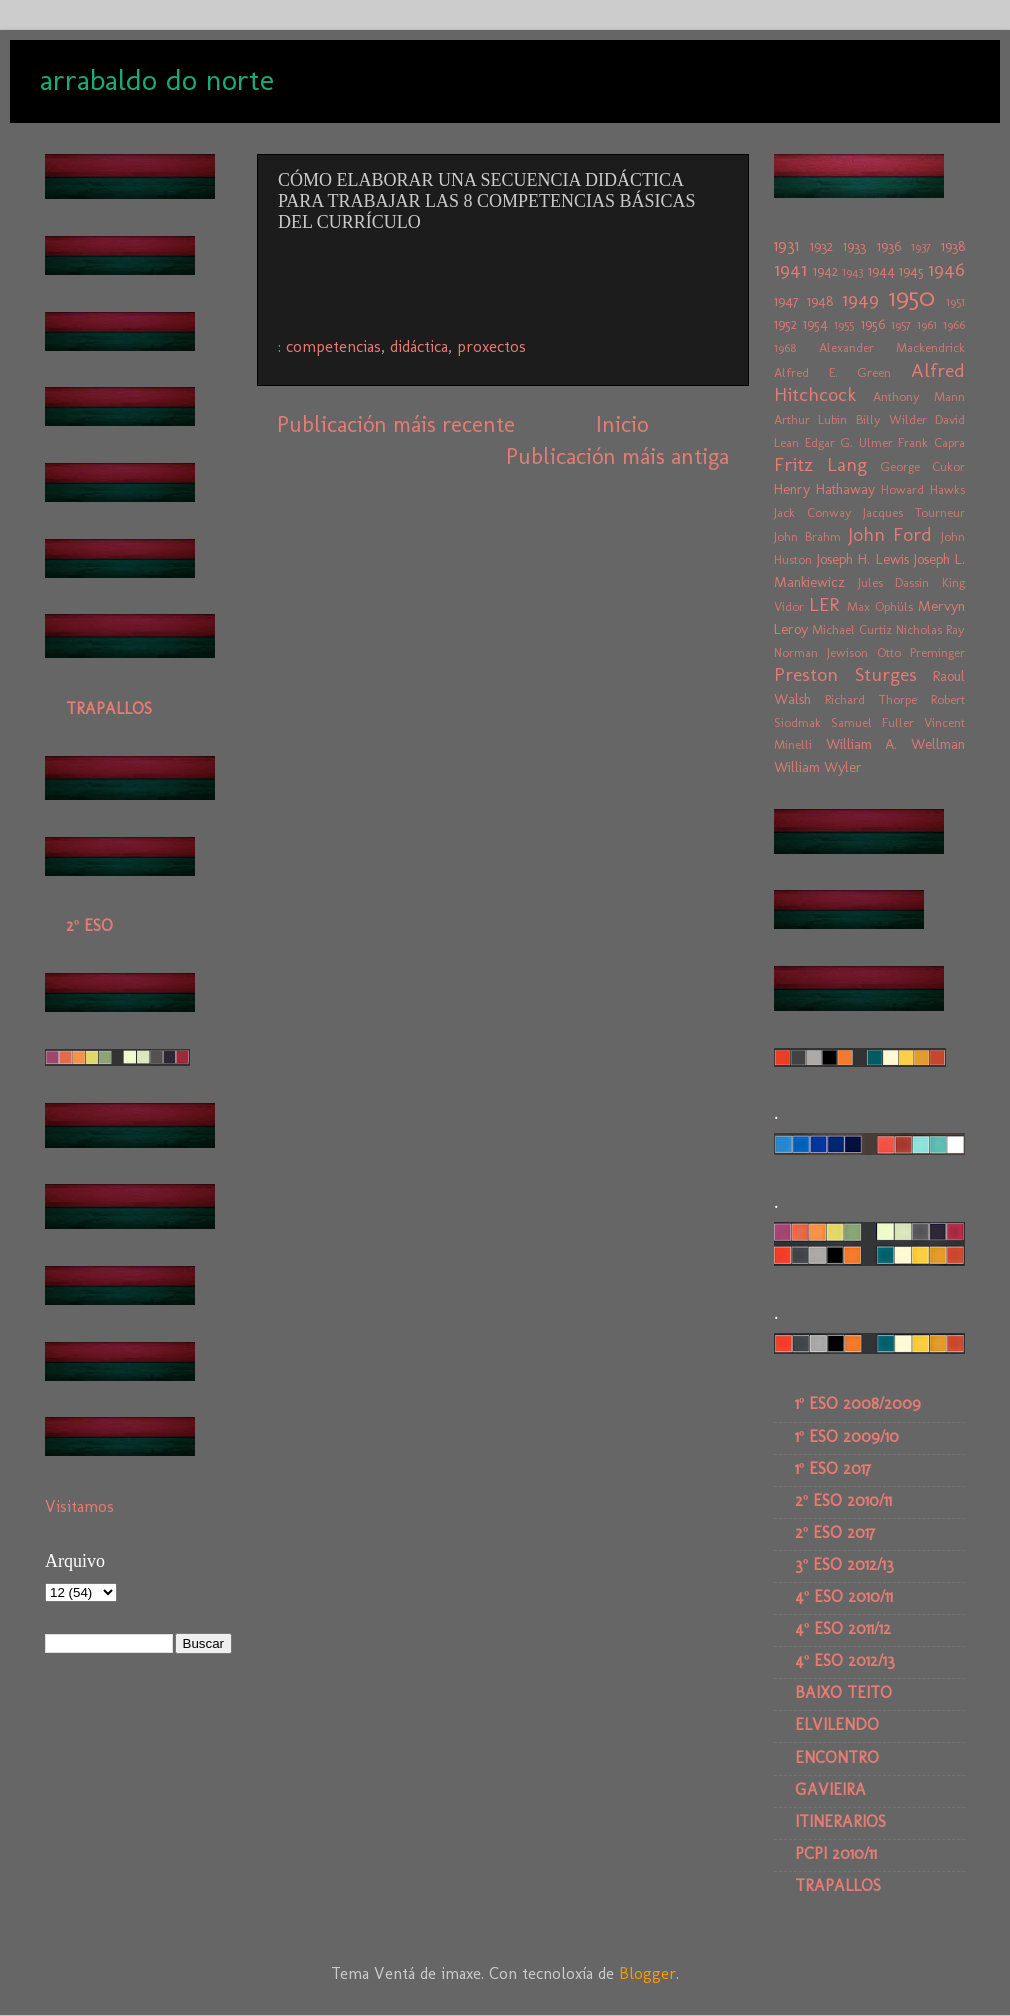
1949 (860, 299)
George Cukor (922, 466)
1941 (790, 269)
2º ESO (89, 925)
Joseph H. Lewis (862, 559)
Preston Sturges (845, 674)
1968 (785, 347)
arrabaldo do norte (157, 80)
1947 (786, 301)
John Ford (890, 534)
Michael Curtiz (852, 629)
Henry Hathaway (824, 489)
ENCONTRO (837, 1757)
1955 (844, 324)
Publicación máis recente (396, 424)
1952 (785, 324)
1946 (946, 269)
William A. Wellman (895, 744)
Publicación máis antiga (617, 456)
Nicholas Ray (930, 629)
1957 (901, 324)
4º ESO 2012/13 (845, 1660)
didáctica (419, 346)
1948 (820, 301)
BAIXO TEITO (843, 1692)
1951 (955, 301)
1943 (852, 271)
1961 (927, 324)
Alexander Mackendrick (892, 347)
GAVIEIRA (830, 1789)
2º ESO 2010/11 (843, 1500)
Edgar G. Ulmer (849, 442)
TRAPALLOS (109, 708)
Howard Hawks (923, 489)
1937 (921, 246)
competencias (333, 346)
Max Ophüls (880, 606)
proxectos (491, 346)
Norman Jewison (821, 652)
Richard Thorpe (871, 699)
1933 (854, 246)
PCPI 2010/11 (836, 1853)
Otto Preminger (921, 652)
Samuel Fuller (872, 722)
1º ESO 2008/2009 (858, 1403)
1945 (911, 271)
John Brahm (807, 536)
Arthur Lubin (810, 419)
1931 (786, 245)
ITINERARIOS (840, 1821)
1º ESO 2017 (833, 1468)
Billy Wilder (891, 419)
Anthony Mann (919, 396)
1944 (881, 271)
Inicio (622, 424)
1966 (954, 324)
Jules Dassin (894, 582)
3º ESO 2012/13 (844, 1564)
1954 (815, 324)
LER (824, 604)
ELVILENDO (837, 1724)
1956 (873, 324)
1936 (889, 246)
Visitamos (79, 1506)
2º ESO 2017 (835, 1532)
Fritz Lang (820, 464)
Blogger (647, 1973)
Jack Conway (813, 512)
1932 (821, 246)
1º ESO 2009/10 (847, 1436)
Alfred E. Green (832, 372)
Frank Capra (931, 442)
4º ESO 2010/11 (844, 1596)
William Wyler (818, 767)
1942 (825, 271)
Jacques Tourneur (914, 512)
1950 (912, 297)
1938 (953, 246)
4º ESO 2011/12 (843, 1628)
